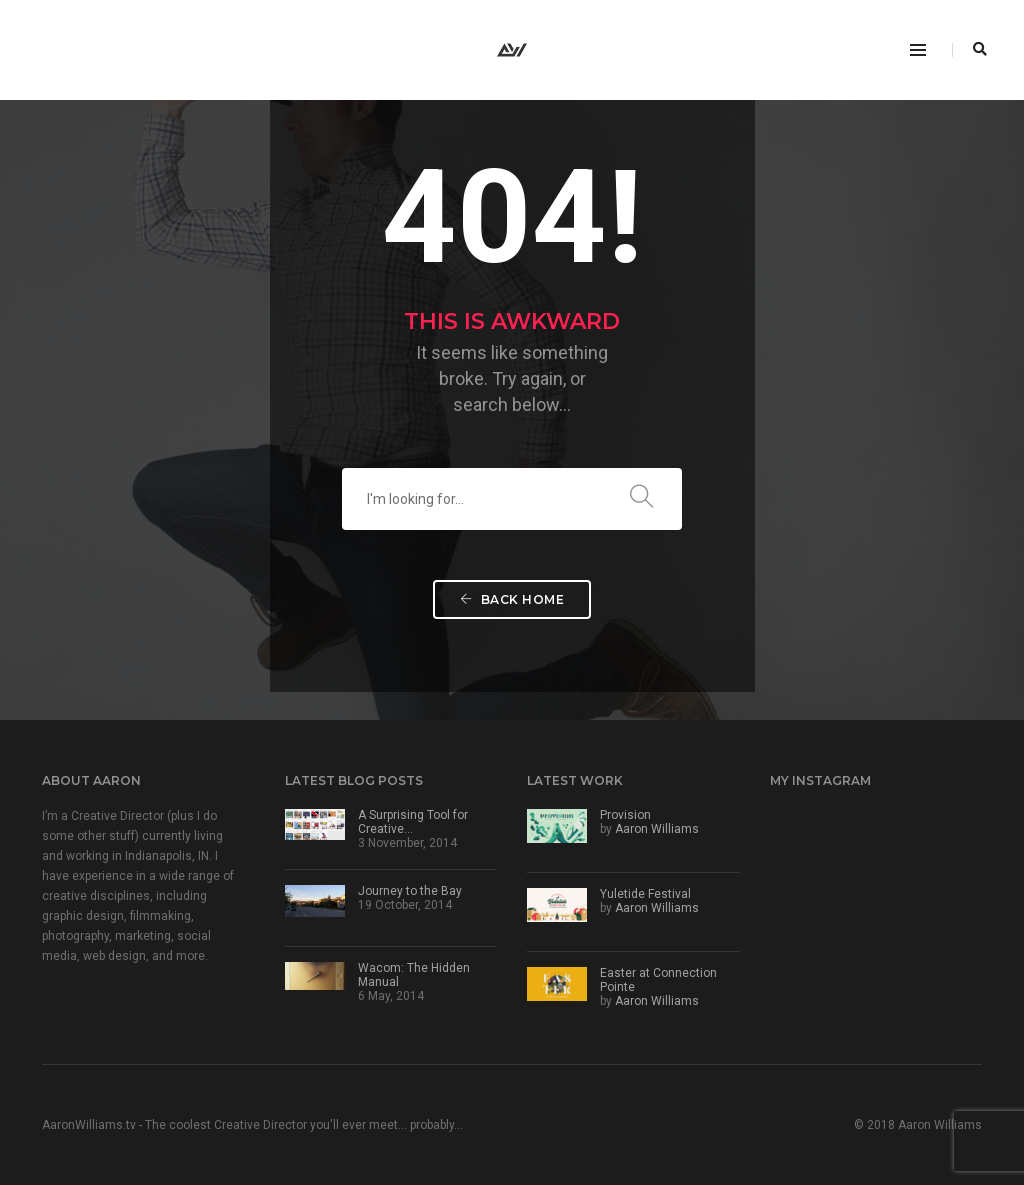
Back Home (512, 599)
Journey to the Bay (410, 891)
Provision (625, 815)
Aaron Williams (657, 829)
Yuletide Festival (645, 894)
